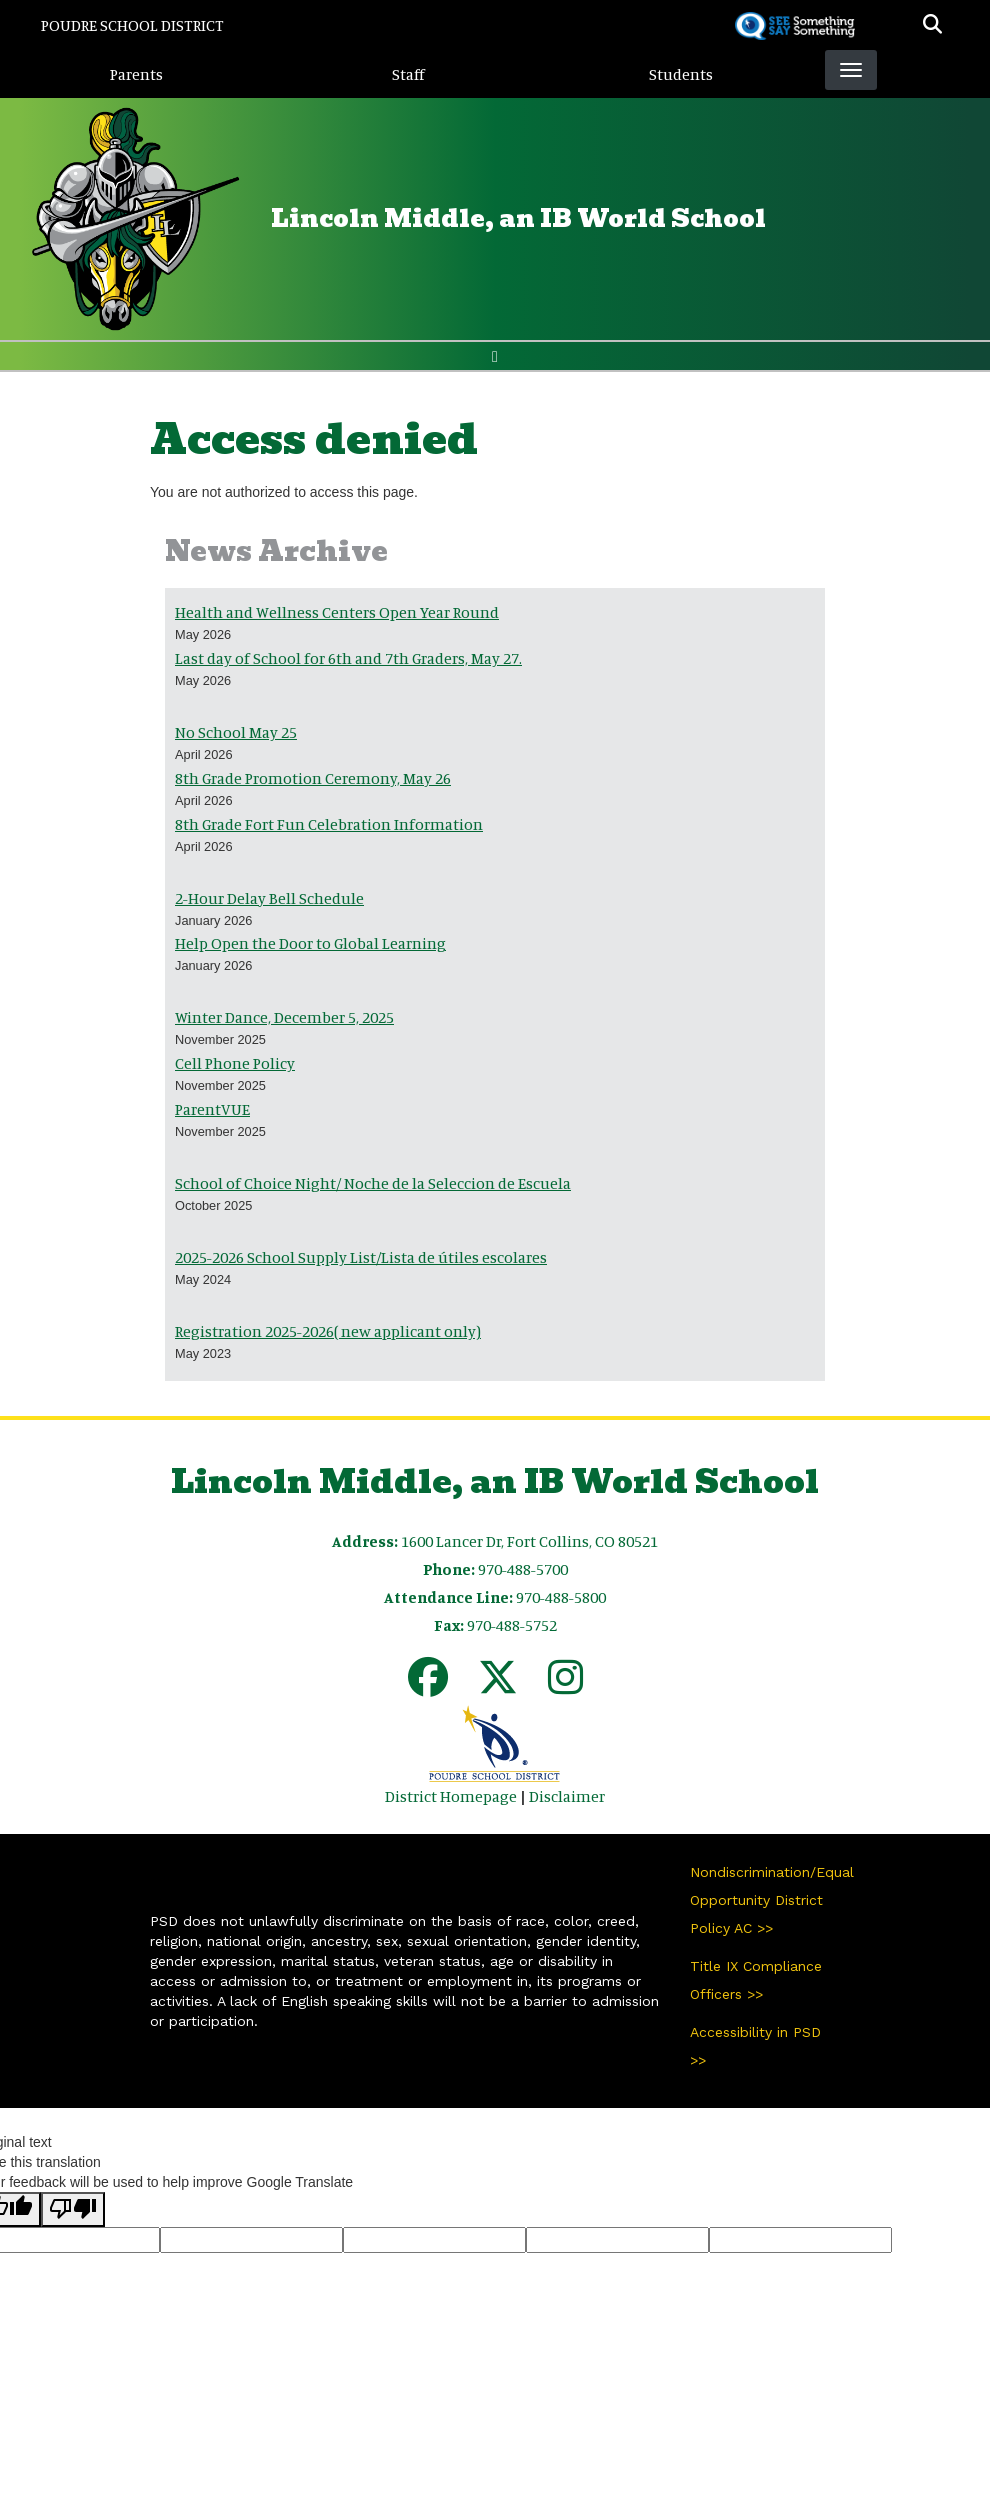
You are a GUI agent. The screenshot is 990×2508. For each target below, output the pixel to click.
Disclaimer (567, 1796)
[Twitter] (498, 1686)
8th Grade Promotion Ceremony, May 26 (313, 778)
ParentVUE (212, 1109)
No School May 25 (236, 732)
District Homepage (451, 1796)
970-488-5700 (523, 1569)
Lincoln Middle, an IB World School (518, 218)
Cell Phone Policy (235, 1063)
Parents (136, 74)
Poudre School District (132, 25)
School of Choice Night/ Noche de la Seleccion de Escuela (373, 1183)
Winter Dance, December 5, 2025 (284, 1017)
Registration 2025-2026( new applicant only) (328, 1331)
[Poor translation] (73, 2209)
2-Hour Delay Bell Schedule (269, 898)
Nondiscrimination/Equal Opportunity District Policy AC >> (765, 1900)
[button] (932, 25)
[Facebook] (428, 1686)
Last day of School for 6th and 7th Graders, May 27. (348, 658)
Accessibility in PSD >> (755, 2046)
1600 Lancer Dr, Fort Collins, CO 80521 (529, 1541)
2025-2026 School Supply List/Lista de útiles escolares (361, 1257)
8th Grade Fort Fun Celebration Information (329, 824)
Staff (408, 74)
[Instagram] (565, 1686)
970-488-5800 (561, 1597)
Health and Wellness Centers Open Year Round (337, 612)
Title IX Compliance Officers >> (756, 1980)
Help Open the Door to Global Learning (310, 943)
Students (681, 74)
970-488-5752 (512, 1625)
